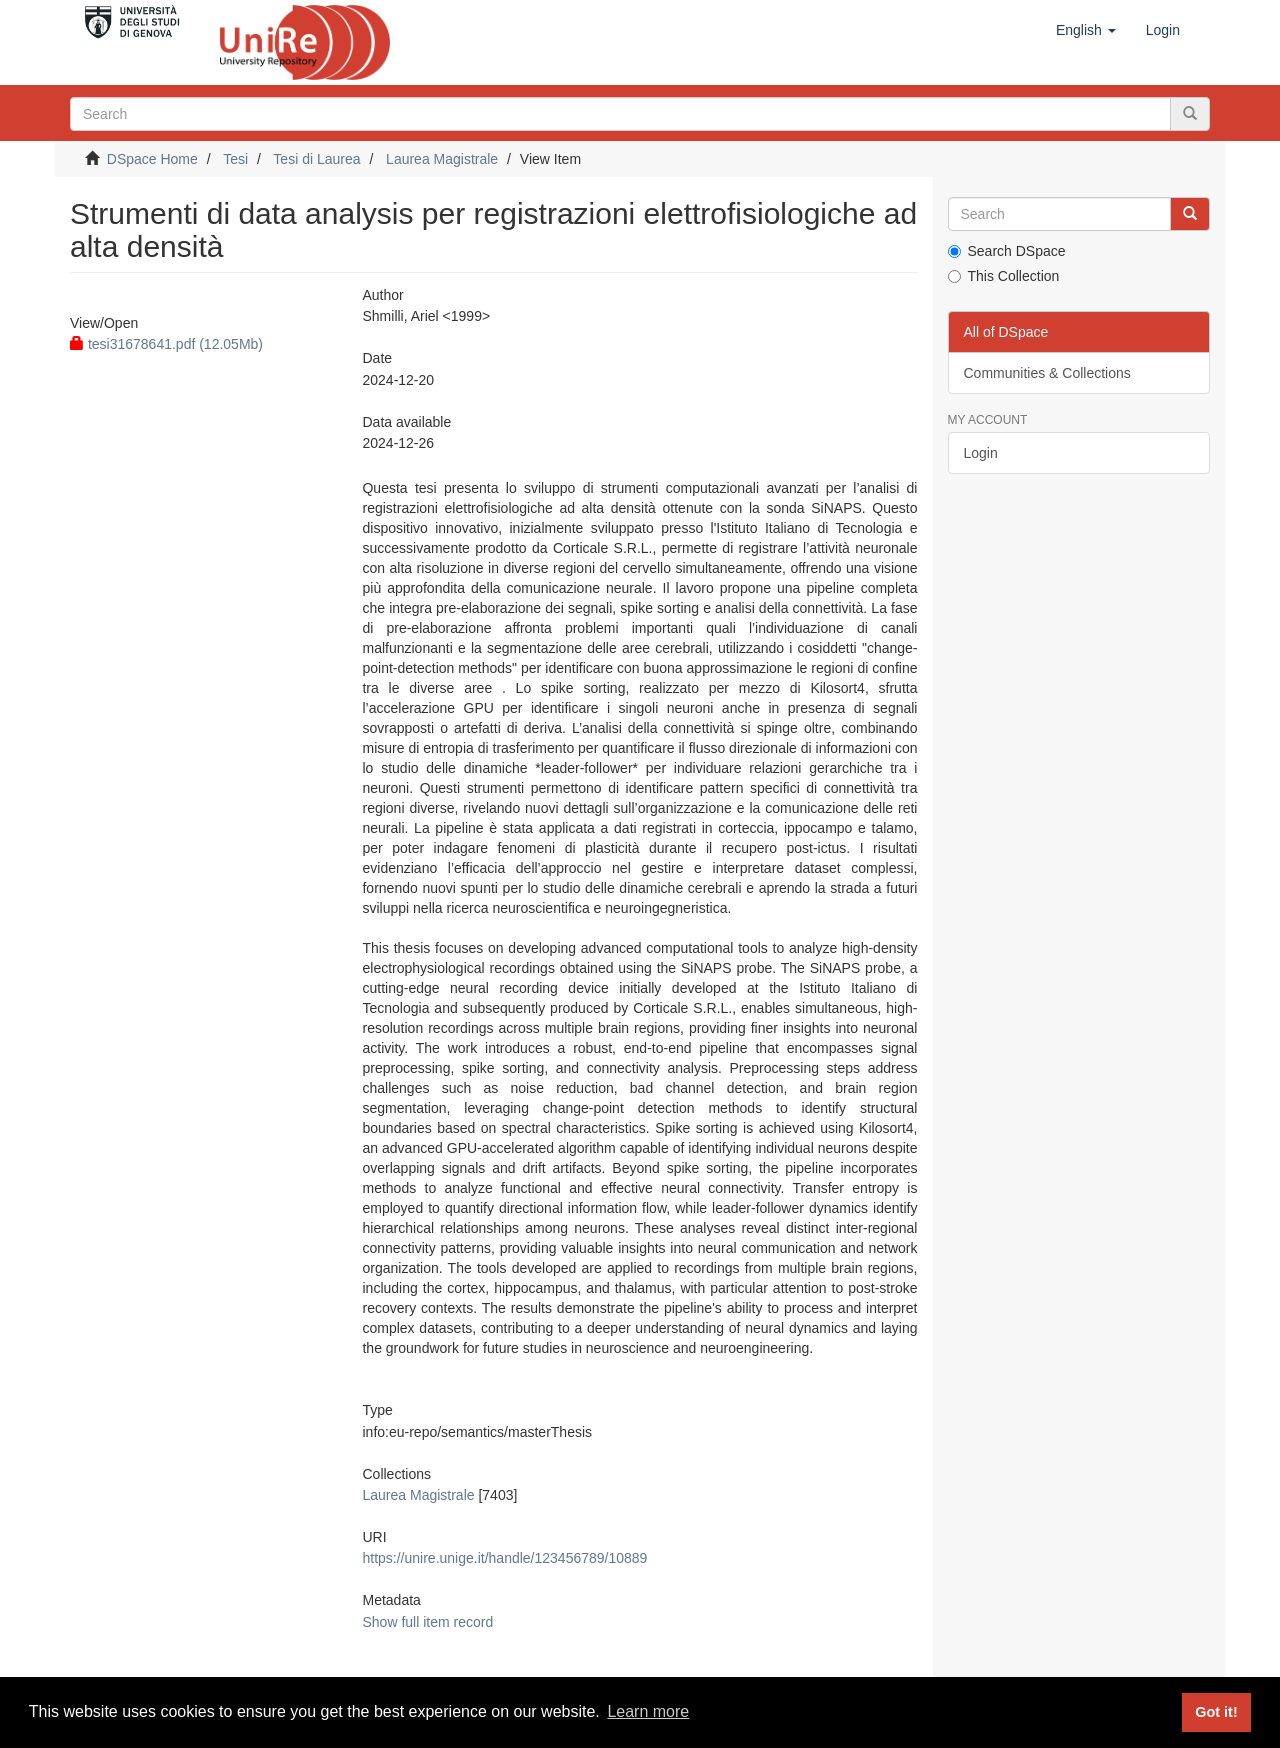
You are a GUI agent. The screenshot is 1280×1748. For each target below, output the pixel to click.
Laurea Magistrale (442, 159)
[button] (1086, 30)
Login (981, 453)
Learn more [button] (648, 1711)
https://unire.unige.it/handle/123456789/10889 (504, 1558)
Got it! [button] (1216, 1712)
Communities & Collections (1047, 373)
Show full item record (427, 1622)
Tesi (235, 159)
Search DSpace (1007, 251)
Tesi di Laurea (316, 159)
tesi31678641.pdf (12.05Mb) (166, 344)
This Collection (1004, 276)
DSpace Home (152, 159)
